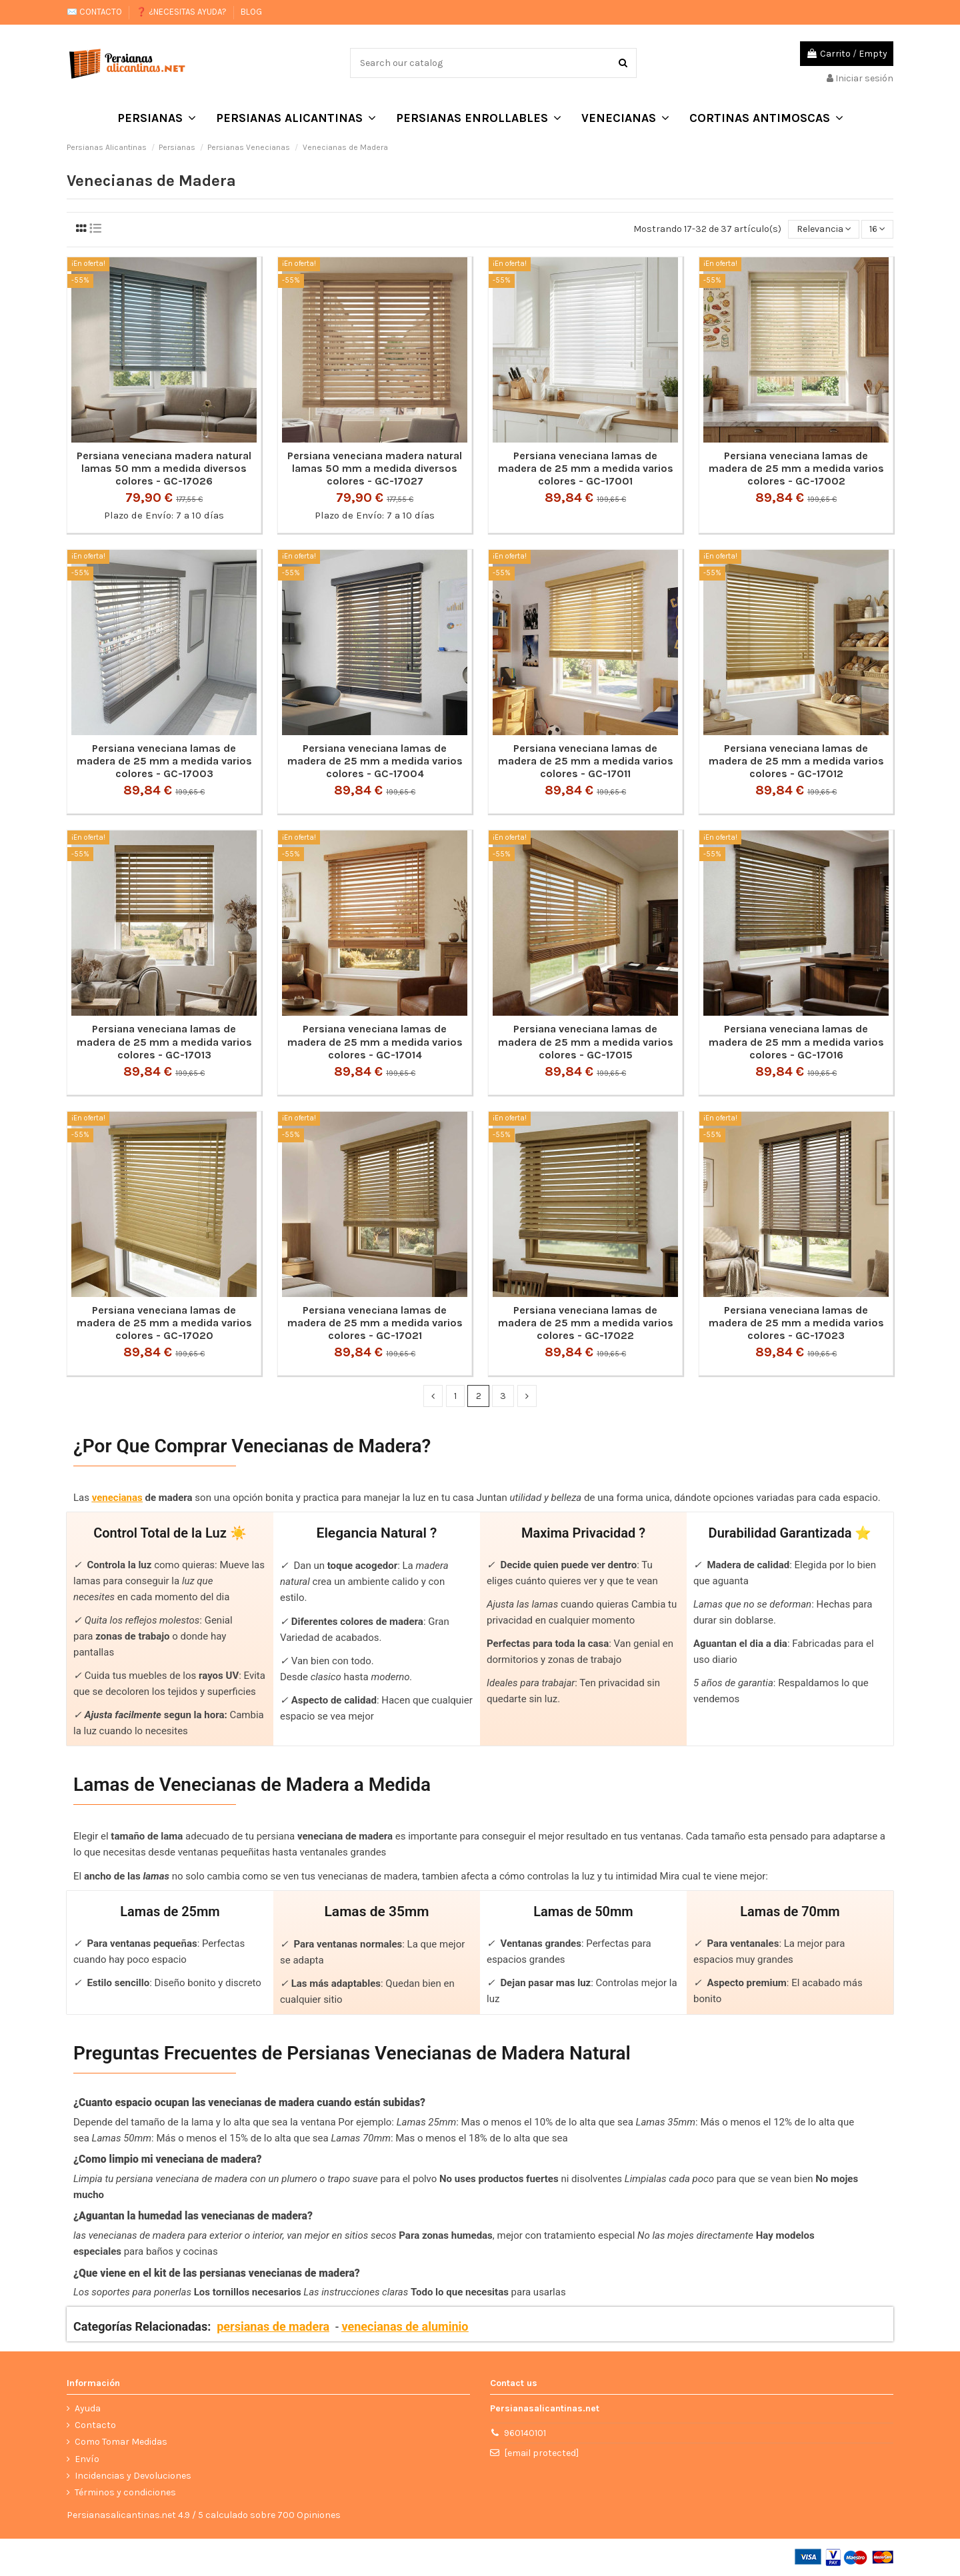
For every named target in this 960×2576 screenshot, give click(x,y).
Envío (87, 2459)
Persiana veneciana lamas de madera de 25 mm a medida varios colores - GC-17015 (585, 1041)
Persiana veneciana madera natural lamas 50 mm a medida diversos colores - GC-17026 (164, 468)
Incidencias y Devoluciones (133, 2475)
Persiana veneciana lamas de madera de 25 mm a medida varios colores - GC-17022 (585, 1323)
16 (877, 229)
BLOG (251, 12)
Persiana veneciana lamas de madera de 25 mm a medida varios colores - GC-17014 (375, 1041)
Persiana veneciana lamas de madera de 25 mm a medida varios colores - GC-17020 (164, 1323)
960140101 (525, 2433)
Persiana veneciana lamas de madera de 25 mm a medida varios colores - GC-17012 (796, 761)
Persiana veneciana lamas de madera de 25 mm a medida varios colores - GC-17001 (585, 468)
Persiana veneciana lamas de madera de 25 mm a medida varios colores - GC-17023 (796, 1323)
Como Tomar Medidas (121, 2442)
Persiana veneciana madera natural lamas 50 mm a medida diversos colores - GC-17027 (374, 468)
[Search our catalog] (623, 63)
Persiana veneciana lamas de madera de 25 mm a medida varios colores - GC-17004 (375, 761)
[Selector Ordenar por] (823, 229)
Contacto (95, 2425)
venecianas (117, 1498)
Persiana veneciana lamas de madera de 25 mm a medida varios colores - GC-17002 (796, 468)
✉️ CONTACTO (95, 12)
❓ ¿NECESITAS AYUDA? (182, 12)
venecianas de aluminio (404, 2327)
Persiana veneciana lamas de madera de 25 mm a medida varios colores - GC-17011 (585, 761)
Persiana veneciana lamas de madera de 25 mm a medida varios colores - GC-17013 (164, 1041)
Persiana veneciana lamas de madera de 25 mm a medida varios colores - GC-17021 (375, 1323)
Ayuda (88, 2408)
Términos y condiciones (125, 2492)
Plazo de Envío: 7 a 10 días (164, 515)
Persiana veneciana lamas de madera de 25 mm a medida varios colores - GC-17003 (164, 761)
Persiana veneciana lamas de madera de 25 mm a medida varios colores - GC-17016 (796, 1041)
